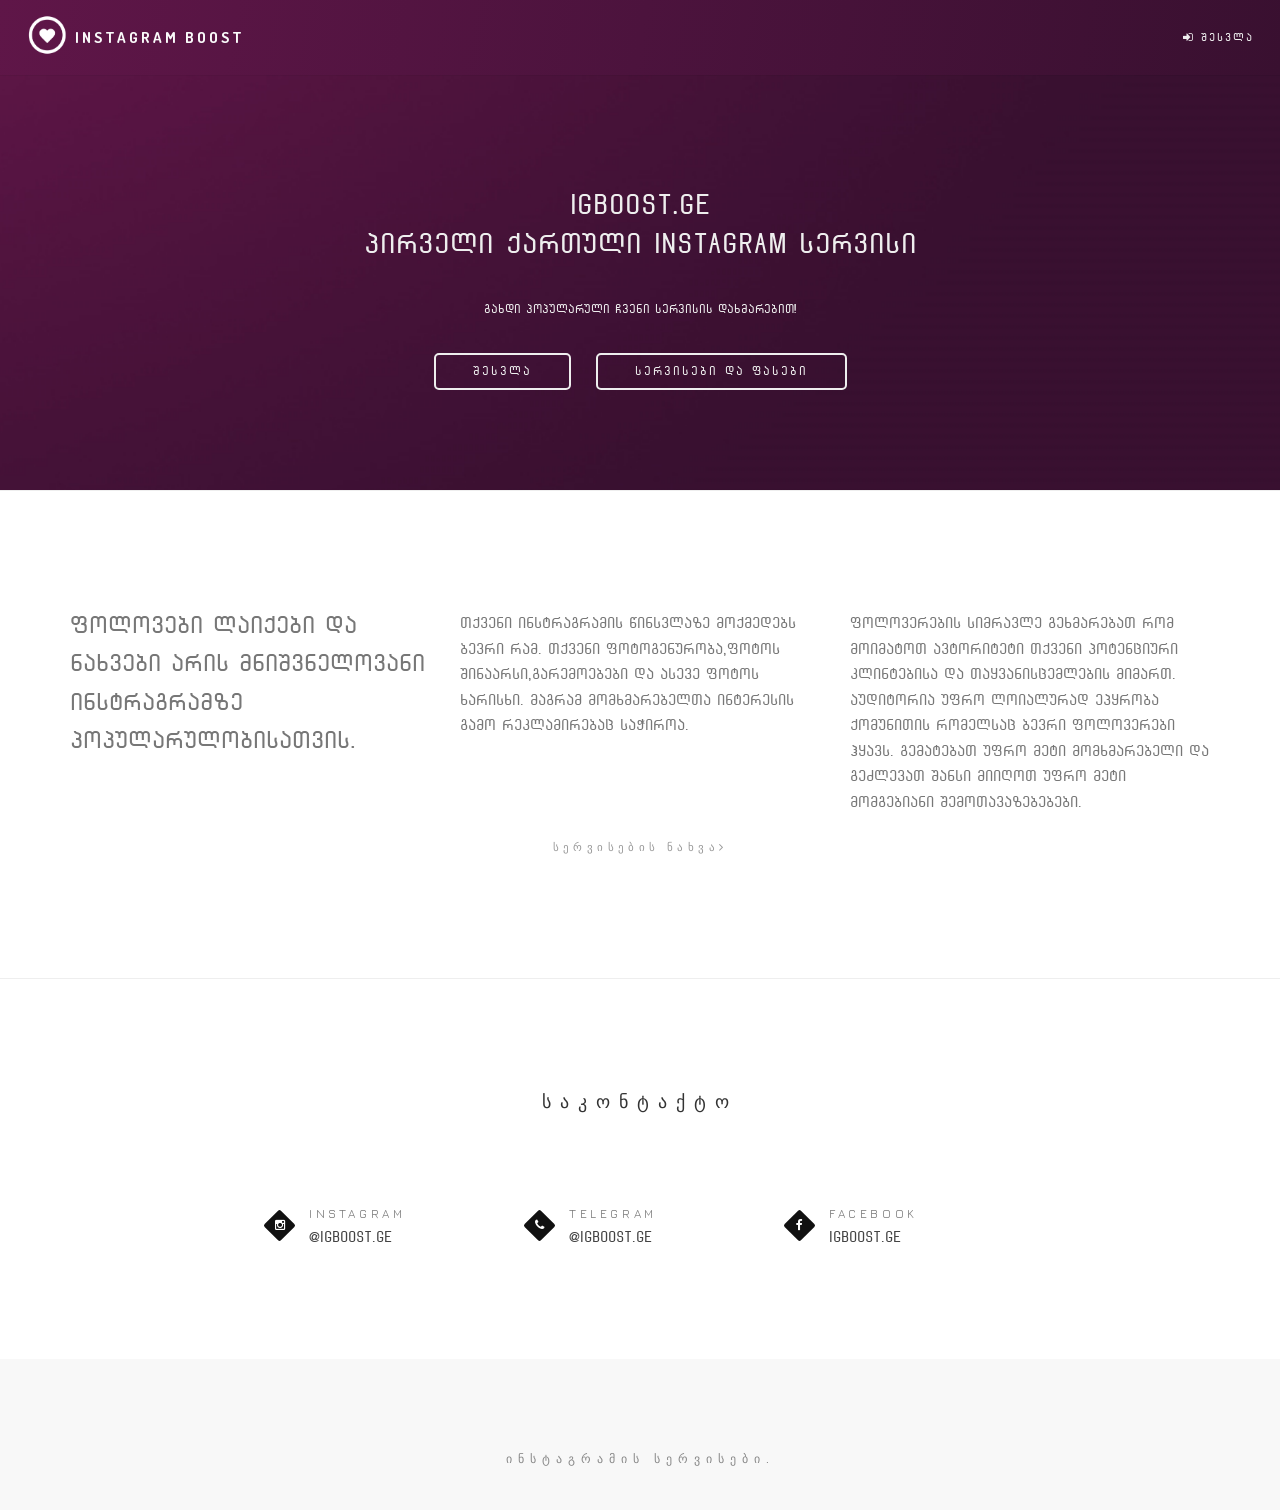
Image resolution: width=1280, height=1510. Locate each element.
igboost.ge (865, 1237)
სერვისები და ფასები (721, 371)
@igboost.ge (350, 1237)
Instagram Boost (136, 35)
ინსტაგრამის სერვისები (636, 1458)
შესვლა (1218, 37)
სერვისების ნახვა (640, 846)
